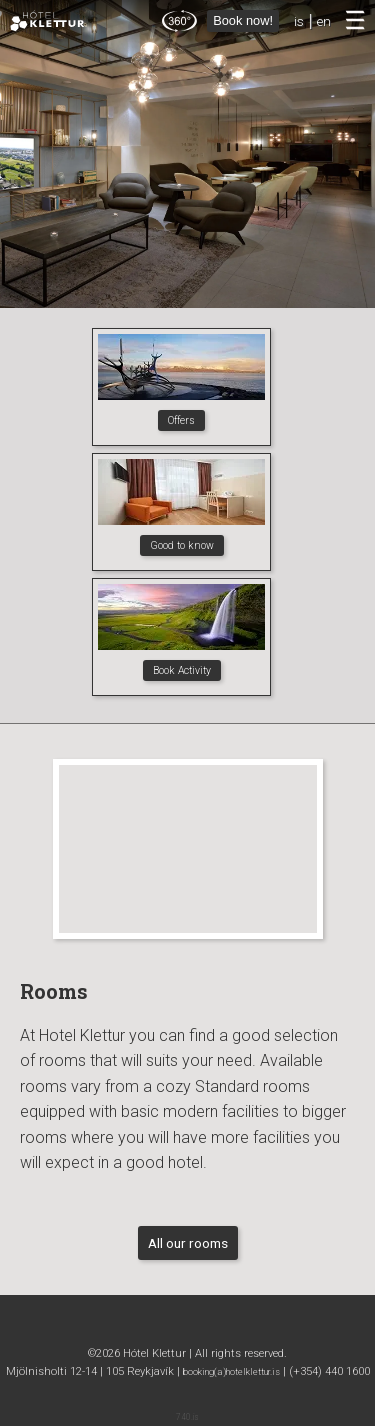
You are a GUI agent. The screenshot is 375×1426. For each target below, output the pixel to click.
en (324, 21)
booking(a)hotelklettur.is (231, 1371)
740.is (187, 1417)
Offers (181, 420)
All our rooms (188, 1243)
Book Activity (182, 670)
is (299, 21)
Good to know (182, 545)
